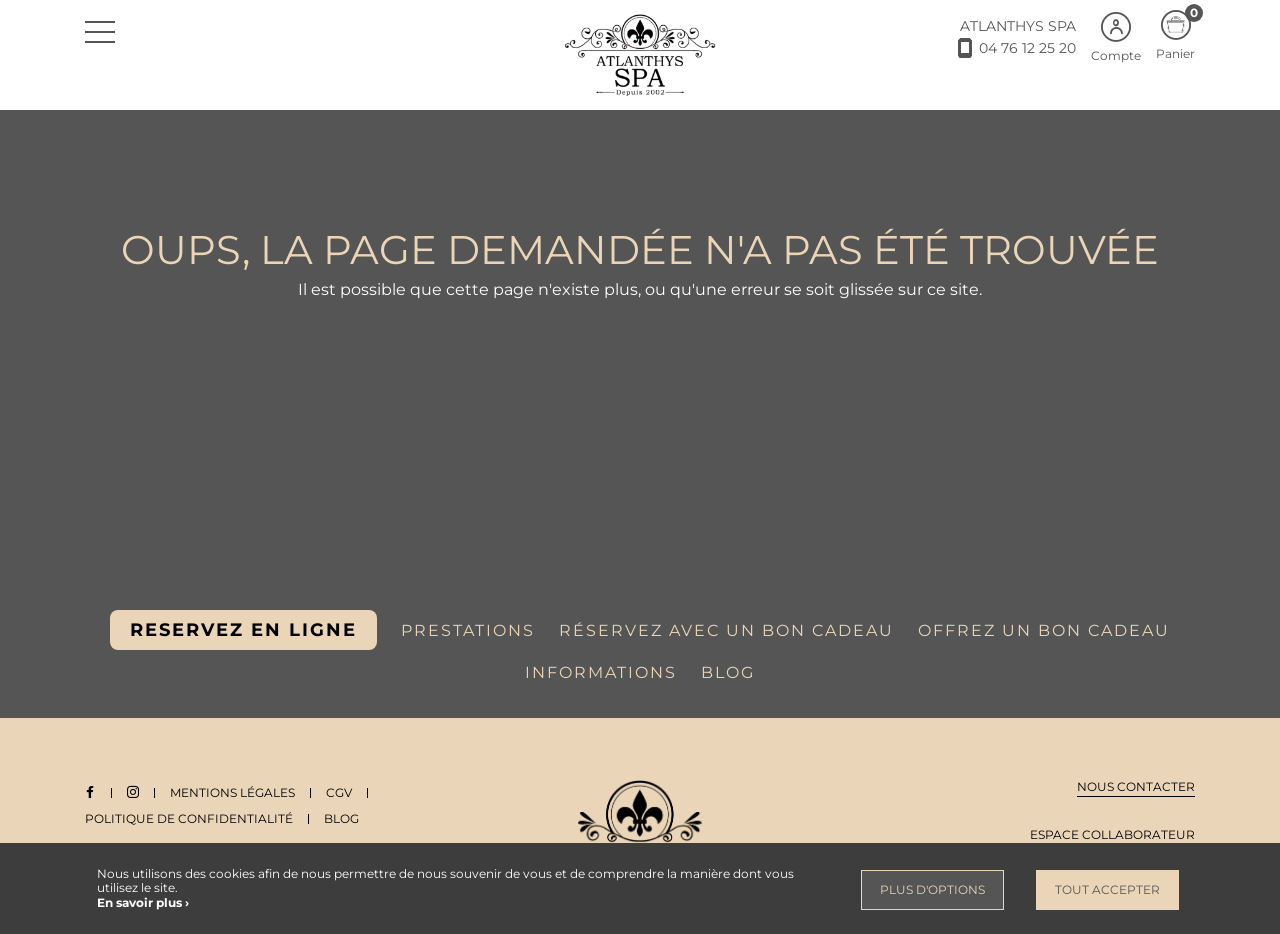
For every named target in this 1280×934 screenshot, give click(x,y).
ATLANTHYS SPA (1018, 26)
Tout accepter (1107, 889)
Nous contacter (1136, 786)
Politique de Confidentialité (189, 818)
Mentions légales (233, 792)
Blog (341, 818)
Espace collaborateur (1112, 834)
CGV (340, 792)
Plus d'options (932, 889)
